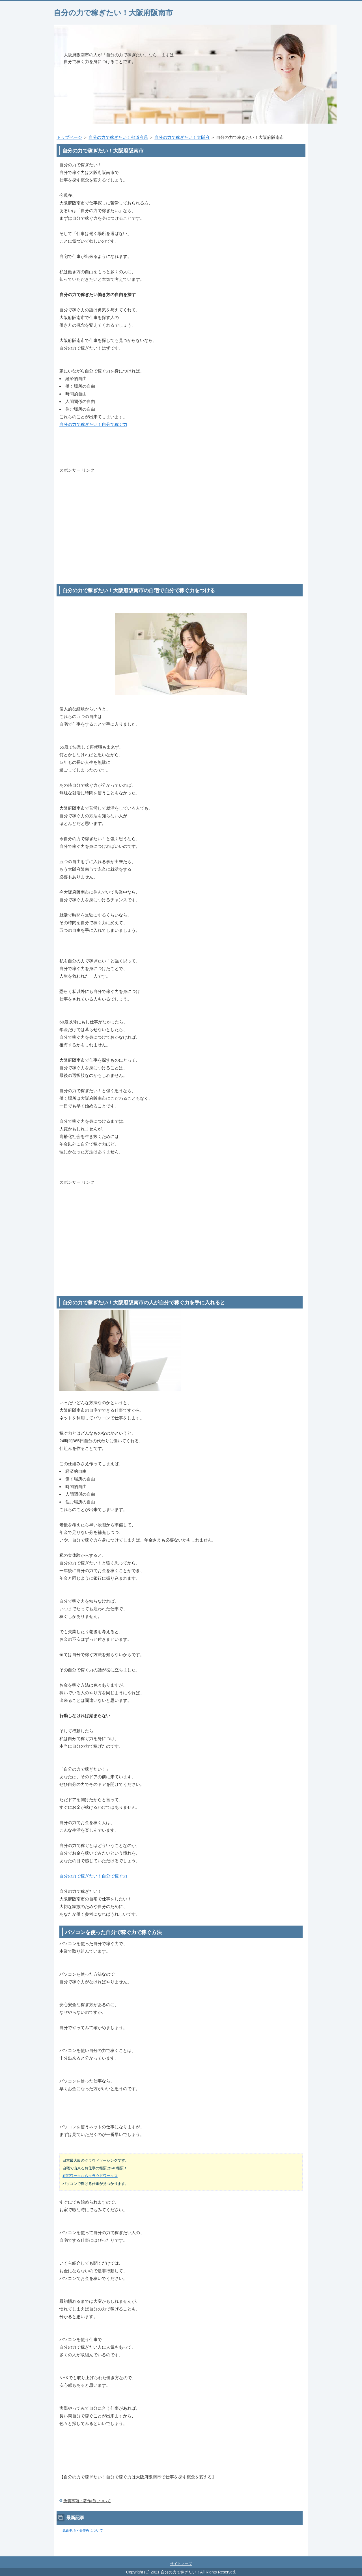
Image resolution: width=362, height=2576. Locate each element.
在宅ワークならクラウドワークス (90, 2176)
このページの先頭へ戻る (291, 2552)
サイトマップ (181, 2564)
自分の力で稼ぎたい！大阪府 (182, 137)
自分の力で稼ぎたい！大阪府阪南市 (113, 12)
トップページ (69, 137)
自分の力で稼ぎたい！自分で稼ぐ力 (93, 424)
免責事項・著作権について (87, 2501)
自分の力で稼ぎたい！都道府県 (118, 137)
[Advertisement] (181, 513)
